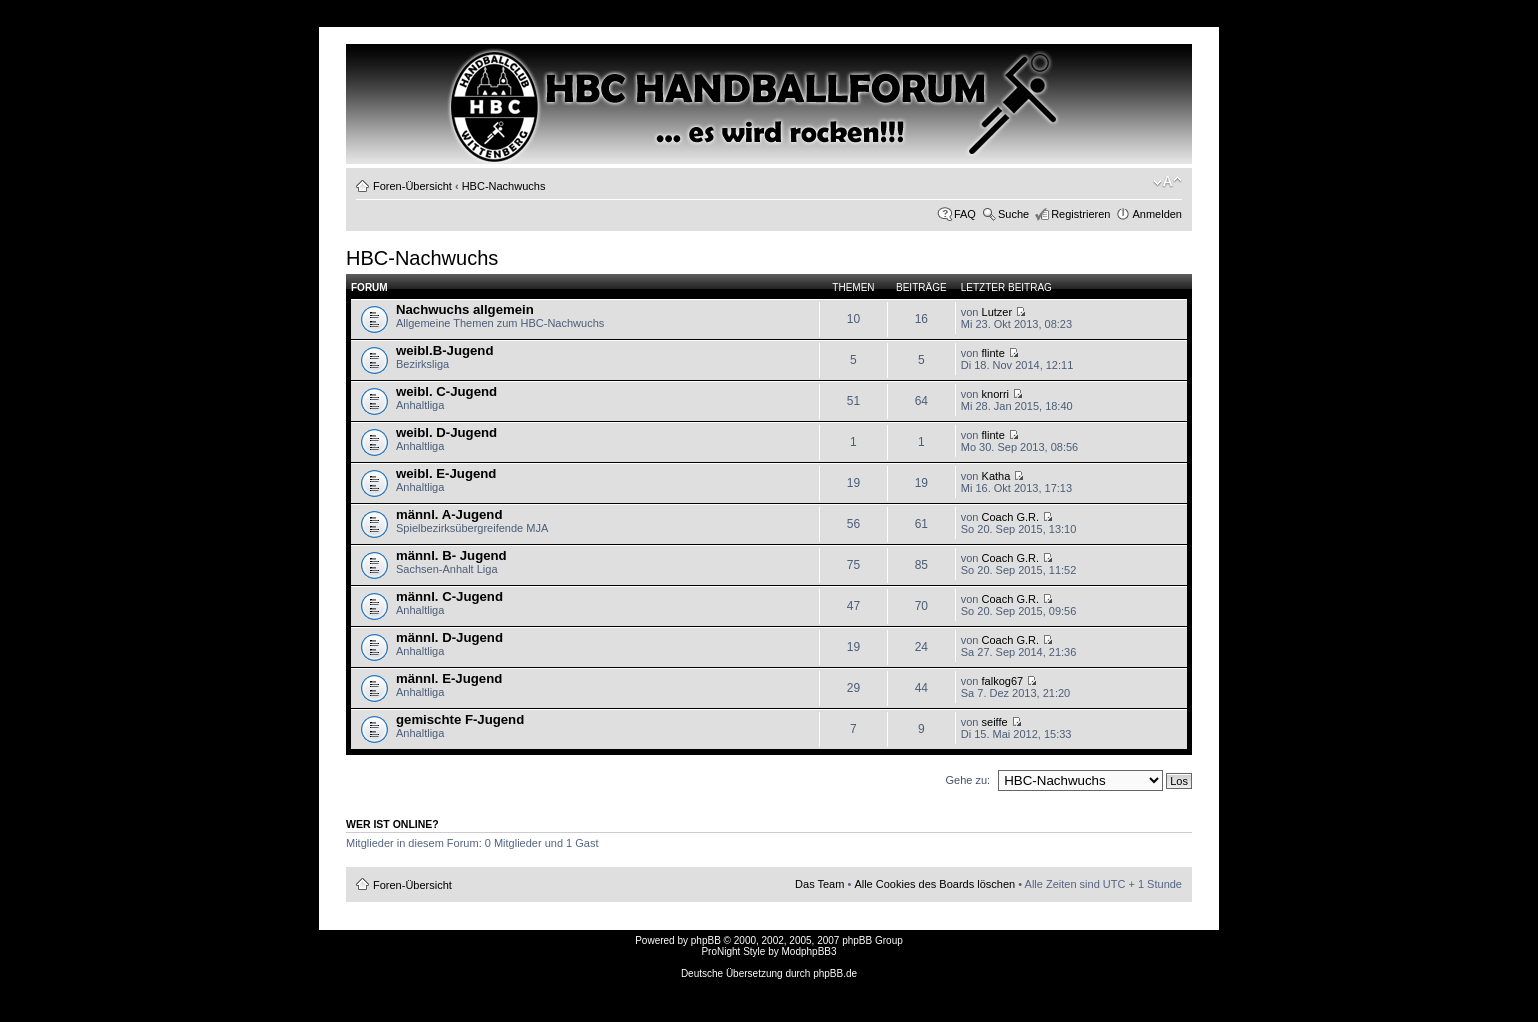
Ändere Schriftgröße (1167, 182)
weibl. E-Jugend (446, 473)
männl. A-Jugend (449, 514)
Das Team (819, 884)
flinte (993, 353)
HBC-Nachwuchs (504, 186)
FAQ (965, 214)
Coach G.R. (1010, 517)
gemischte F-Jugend (460, 719)
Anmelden (1157, 214)
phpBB (706, 940)
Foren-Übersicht (412, 186)
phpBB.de (835, 973)
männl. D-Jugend (449, 637)
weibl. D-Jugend (446, 432)
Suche (1013, 214)
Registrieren (1080, 214)
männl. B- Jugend (451, 555)
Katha (996, 476)
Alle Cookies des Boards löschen (934, 884)
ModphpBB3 (809, 951)
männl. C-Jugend (449, 596)
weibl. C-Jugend (446, 391)
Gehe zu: (967, 780)
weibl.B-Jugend (444, 350)
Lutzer (997, 312)
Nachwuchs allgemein (465, 309)
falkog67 (1003, 681)
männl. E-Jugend (449, 678)
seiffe (995, 722)
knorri (996, 394)
